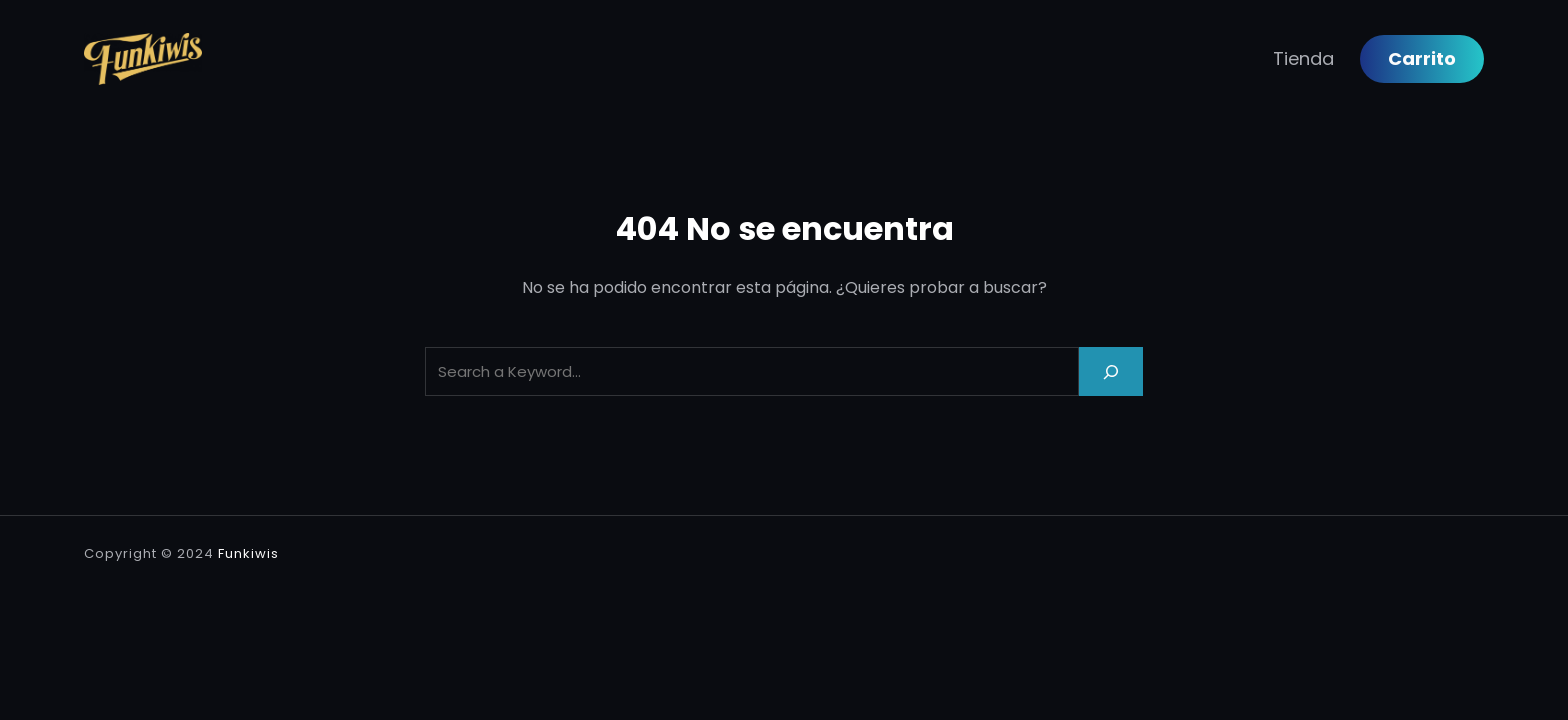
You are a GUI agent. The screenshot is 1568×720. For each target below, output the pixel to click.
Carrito (1422, 58)
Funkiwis (248, 553)
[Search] (1111, 371)
